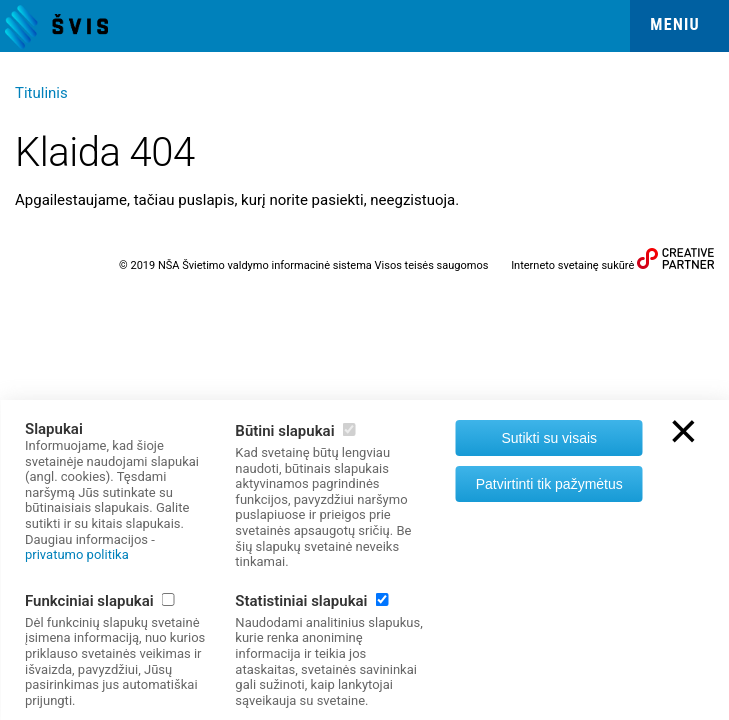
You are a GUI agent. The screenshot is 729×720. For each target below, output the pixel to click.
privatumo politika (77, 554)
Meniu (675, 24)
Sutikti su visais (549, 438)
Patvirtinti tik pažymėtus (549, 484)
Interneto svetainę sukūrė (572, 265)
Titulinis (41, 93)
